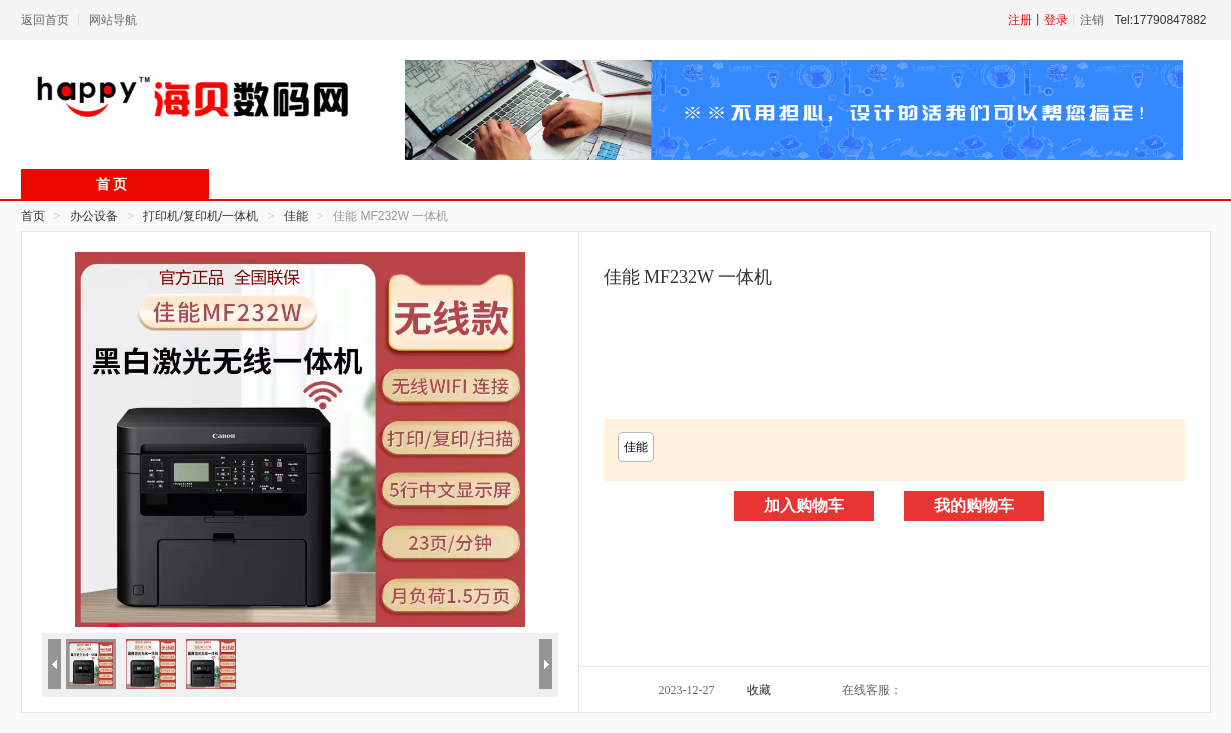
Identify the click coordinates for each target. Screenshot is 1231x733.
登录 (1056, 20)
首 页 (112, 184)
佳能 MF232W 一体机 (688, 277)
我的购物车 (974, 505)
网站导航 (113, 20)
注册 (1020, 20)
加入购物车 (804, 505)
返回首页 (45, 20)
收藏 (759, 690)
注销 (1092, 20)
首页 (33, 216)
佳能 (636, 447)
